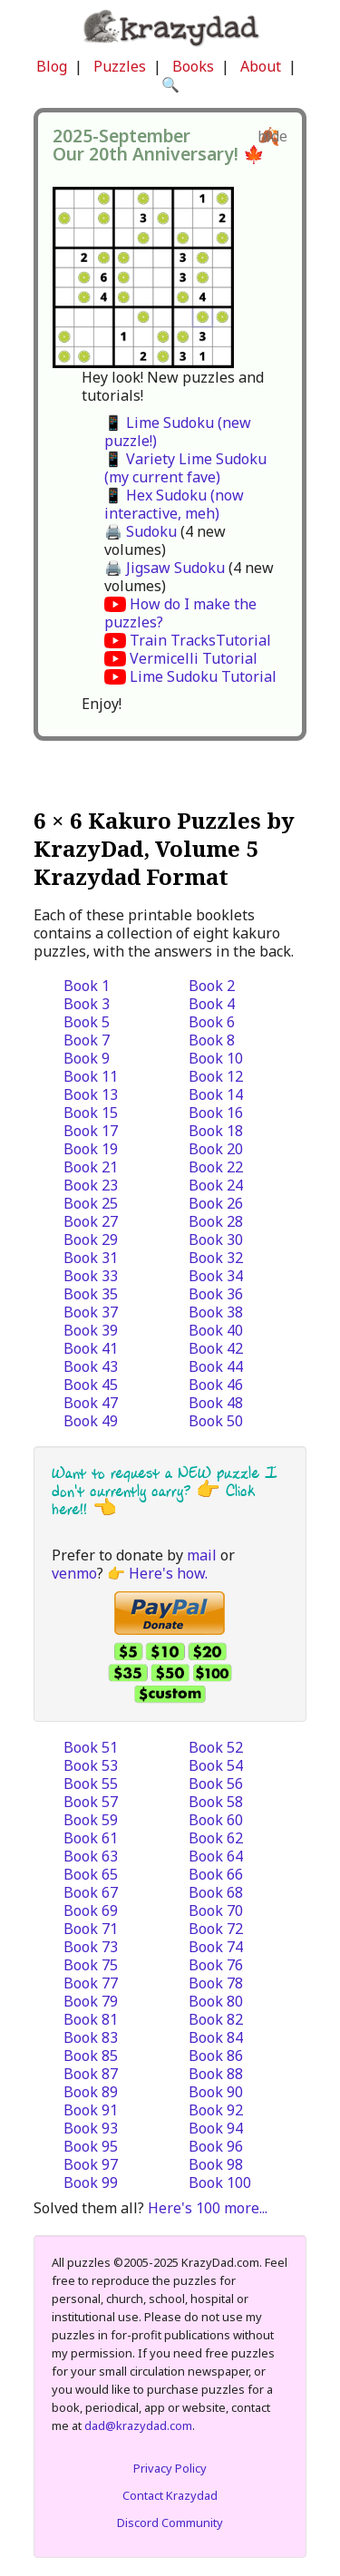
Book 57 (90, 1802)
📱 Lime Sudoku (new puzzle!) (177, 432)
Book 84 (216, 2037)
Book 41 (90, 1348)
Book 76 (216, 1965)
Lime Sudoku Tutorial (203, 676)
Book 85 (90, 2056)
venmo (74, 1573)
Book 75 (90, 1965)
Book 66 (216, 1874)
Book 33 (90, 1276)
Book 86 (216, 2056)
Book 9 (86, 1058)
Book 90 (216, 2092)
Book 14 (216, 1094)
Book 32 (216, 1258)
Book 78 (216, 1983)
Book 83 (90, 2037)
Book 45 (90, 1385)
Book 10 (216, 1058)
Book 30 (216, 1239)
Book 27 (90, 1221)
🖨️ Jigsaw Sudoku (164, 568)
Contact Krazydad (170, 2495)
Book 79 (90, 2001)
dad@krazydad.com (138, 2425)
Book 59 (90, 1820)
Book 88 (216, 2074)
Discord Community (170, 2522)
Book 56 (216, 1783)
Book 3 (86, 1004)
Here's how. (168, 1573)
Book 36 (216, 1294)
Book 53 (90, 1765)
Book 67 (90, 1892)
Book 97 (90, 2164)
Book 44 (216, 1366)
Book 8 (212, 1040)
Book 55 (90, 1783)
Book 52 (216, 1747)
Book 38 (216, 1312)
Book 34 (216, 1276)
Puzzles (119, 66)
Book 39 (90, 1330)
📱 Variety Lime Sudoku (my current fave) (185, 468)
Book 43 (90, 1366)
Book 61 (90, 1838)
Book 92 (216, 2110)
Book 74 (216, 1947)
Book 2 (212, 986)
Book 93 (90, 2128)
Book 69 (90, 1910)
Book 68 (216, 1892)
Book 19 (90, 1149)
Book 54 (216, 1765)
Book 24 (216, 1185)
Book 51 (90, 1747)
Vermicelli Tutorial (193, 658)
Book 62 (216, 1838)
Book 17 (90, 1131)
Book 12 (216, 1076)
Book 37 (90, 1312)
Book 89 (90, 2092)
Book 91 (90, 2110)
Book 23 (90, 1185)
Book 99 (90, 2182)
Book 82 (216, 2019)
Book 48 (216, 1403)
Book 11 (90, 1076)
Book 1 (86, 986)
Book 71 (90, 1929)
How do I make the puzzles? (180, 613)
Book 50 (216, 1421)
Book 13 (90, 1094)
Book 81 (90, 2019)
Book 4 (212, 1004)
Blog (51, 66)
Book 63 (90, 1856)
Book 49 (90, 1421)
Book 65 (90, 1874)
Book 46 (216, 1385)
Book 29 (90, 1239)
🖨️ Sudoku (140, 531)
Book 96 (216, 2146)
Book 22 (216, 1167)
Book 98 (216, 2164)
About (260, 66)
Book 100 (220, 2182)
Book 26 (216, 1203)
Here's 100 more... (207, 2208)
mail (202, 1555)
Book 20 (216, 1149)
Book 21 (90, 1167)
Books (193, 66)
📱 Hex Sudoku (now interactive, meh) (174, 504)
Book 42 (216, 1348)
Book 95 (90, 2146)
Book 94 (216, 2128)
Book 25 (90, 1203)
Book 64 (216, 1856)
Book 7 (86, 1040)
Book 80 (216, 2001)
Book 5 (86, 1022)
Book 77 (90, 1983)
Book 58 (216, 1802)
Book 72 (216, 1929)
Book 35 (90, 1294)
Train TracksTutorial (200, 640)
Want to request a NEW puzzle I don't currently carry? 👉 (164, 1482)
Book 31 (90, 1258)
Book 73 (90, 1947)
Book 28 (216, 1221)
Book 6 (212, 1022)
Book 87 (90, 2074)
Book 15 (90, 1113)
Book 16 (216, 1113)
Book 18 (216, 1131)
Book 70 (216, 1910)
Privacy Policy (170, 2468)
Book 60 (216, 1820)
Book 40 (216, 1330)
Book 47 (90, 1403)
